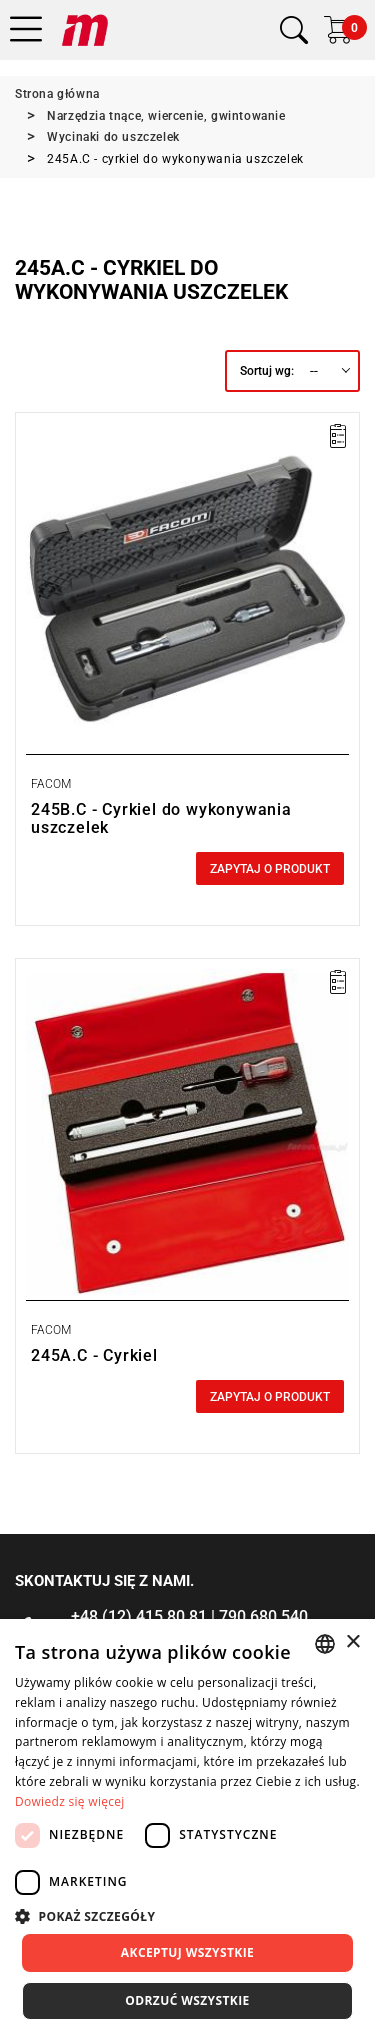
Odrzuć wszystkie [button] (187, 2000)
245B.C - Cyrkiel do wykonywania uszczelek (161, 818)
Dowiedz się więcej (70, 1801)
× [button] (352, 1642)
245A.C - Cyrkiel (94, 1355)
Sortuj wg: (267, 371)
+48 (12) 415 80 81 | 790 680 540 (189, 1616)
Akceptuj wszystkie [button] (187, 1952)
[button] (187, 1916)
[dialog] (187, 1829)
